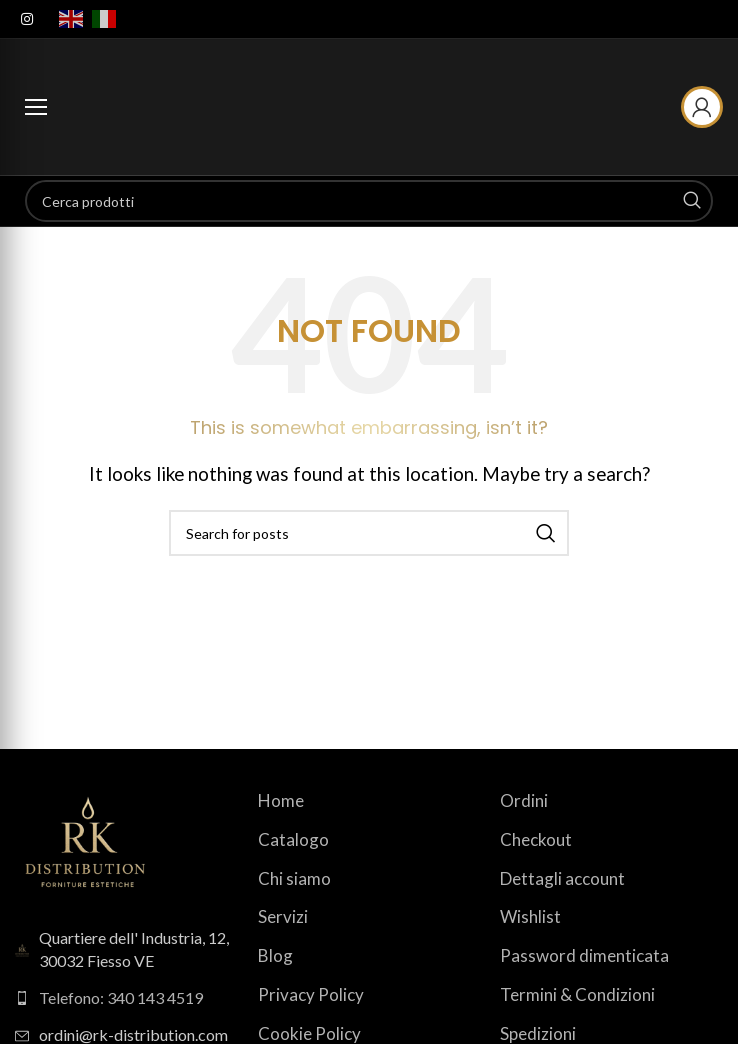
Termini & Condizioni (577, 994)
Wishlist (530, 916)
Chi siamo (294, 878)
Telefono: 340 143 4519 (121, 997)
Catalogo (293, 839)
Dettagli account (562, 878)
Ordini (524, 800)
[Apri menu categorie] (36, 107)
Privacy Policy (311, 994)
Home (281, 800)
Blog (275, 955)
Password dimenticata (584, 955)
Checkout (536, 839)
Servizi (283, 916)
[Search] (369, 201)
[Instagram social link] (27, 19)
